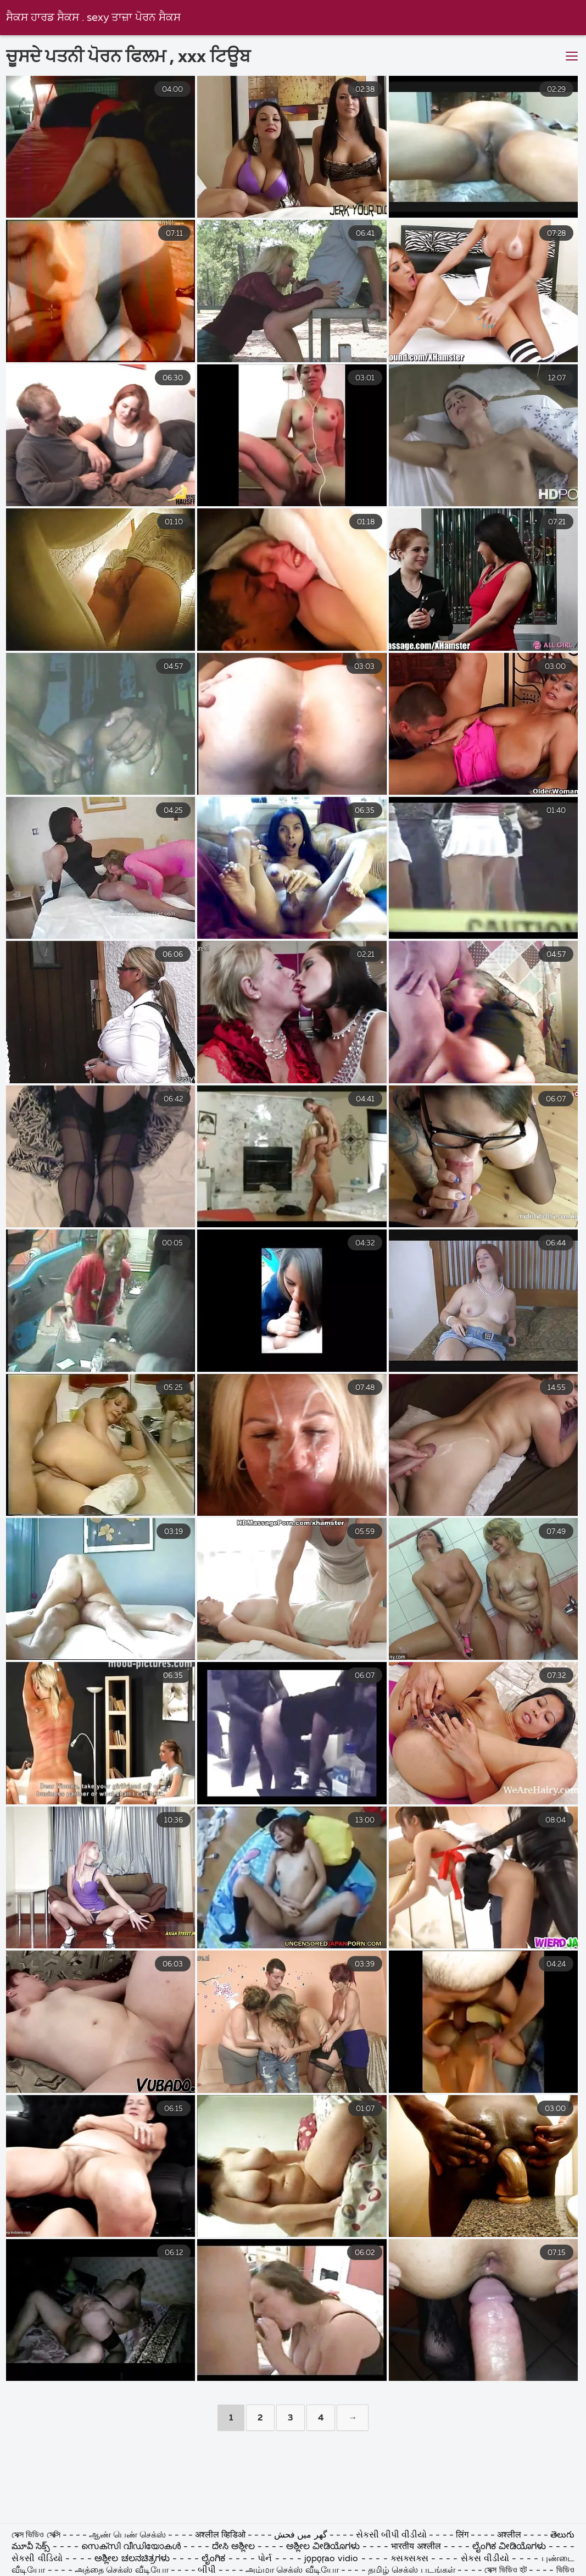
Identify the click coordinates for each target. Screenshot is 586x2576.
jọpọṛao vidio (331, 2559)
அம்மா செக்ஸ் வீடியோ (292, 2570)
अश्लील (509, 2535)
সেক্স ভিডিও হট (505, 2570)
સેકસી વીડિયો (37, 2559)
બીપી (207, 2570)
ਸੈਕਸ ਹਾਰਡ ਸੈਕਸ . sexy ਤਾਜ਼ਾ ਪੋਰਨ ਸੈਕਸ (93, 18)
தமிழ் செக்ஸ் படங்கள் (411, 2570)
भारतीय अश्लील (416, 2546)
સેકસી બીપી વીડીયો (391, 2535)
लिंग (462, 2535)
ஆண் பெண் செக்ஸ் (128, 2535)
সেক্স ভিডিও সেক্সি (37, 2535)
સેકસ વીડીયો (485, 2559)
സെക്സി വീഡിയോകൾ (132, 2546)
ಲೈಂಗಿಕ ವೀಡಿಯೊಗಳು (509, 2546)
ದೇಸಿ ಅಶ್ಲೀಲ (233, 2546)
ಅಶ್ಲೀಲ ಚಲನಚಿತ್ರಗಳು (133, 2559)
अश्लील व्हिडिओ (220, 2535)
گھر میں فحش (301, 2535)
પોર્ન (265, 2559)
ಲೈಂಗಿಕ (213, 2559)
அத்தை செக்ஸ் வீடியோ (122, 2570)
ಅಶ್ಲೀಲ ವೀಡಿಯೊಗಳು (323, 2546)
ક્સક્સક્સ (410, 2559)
